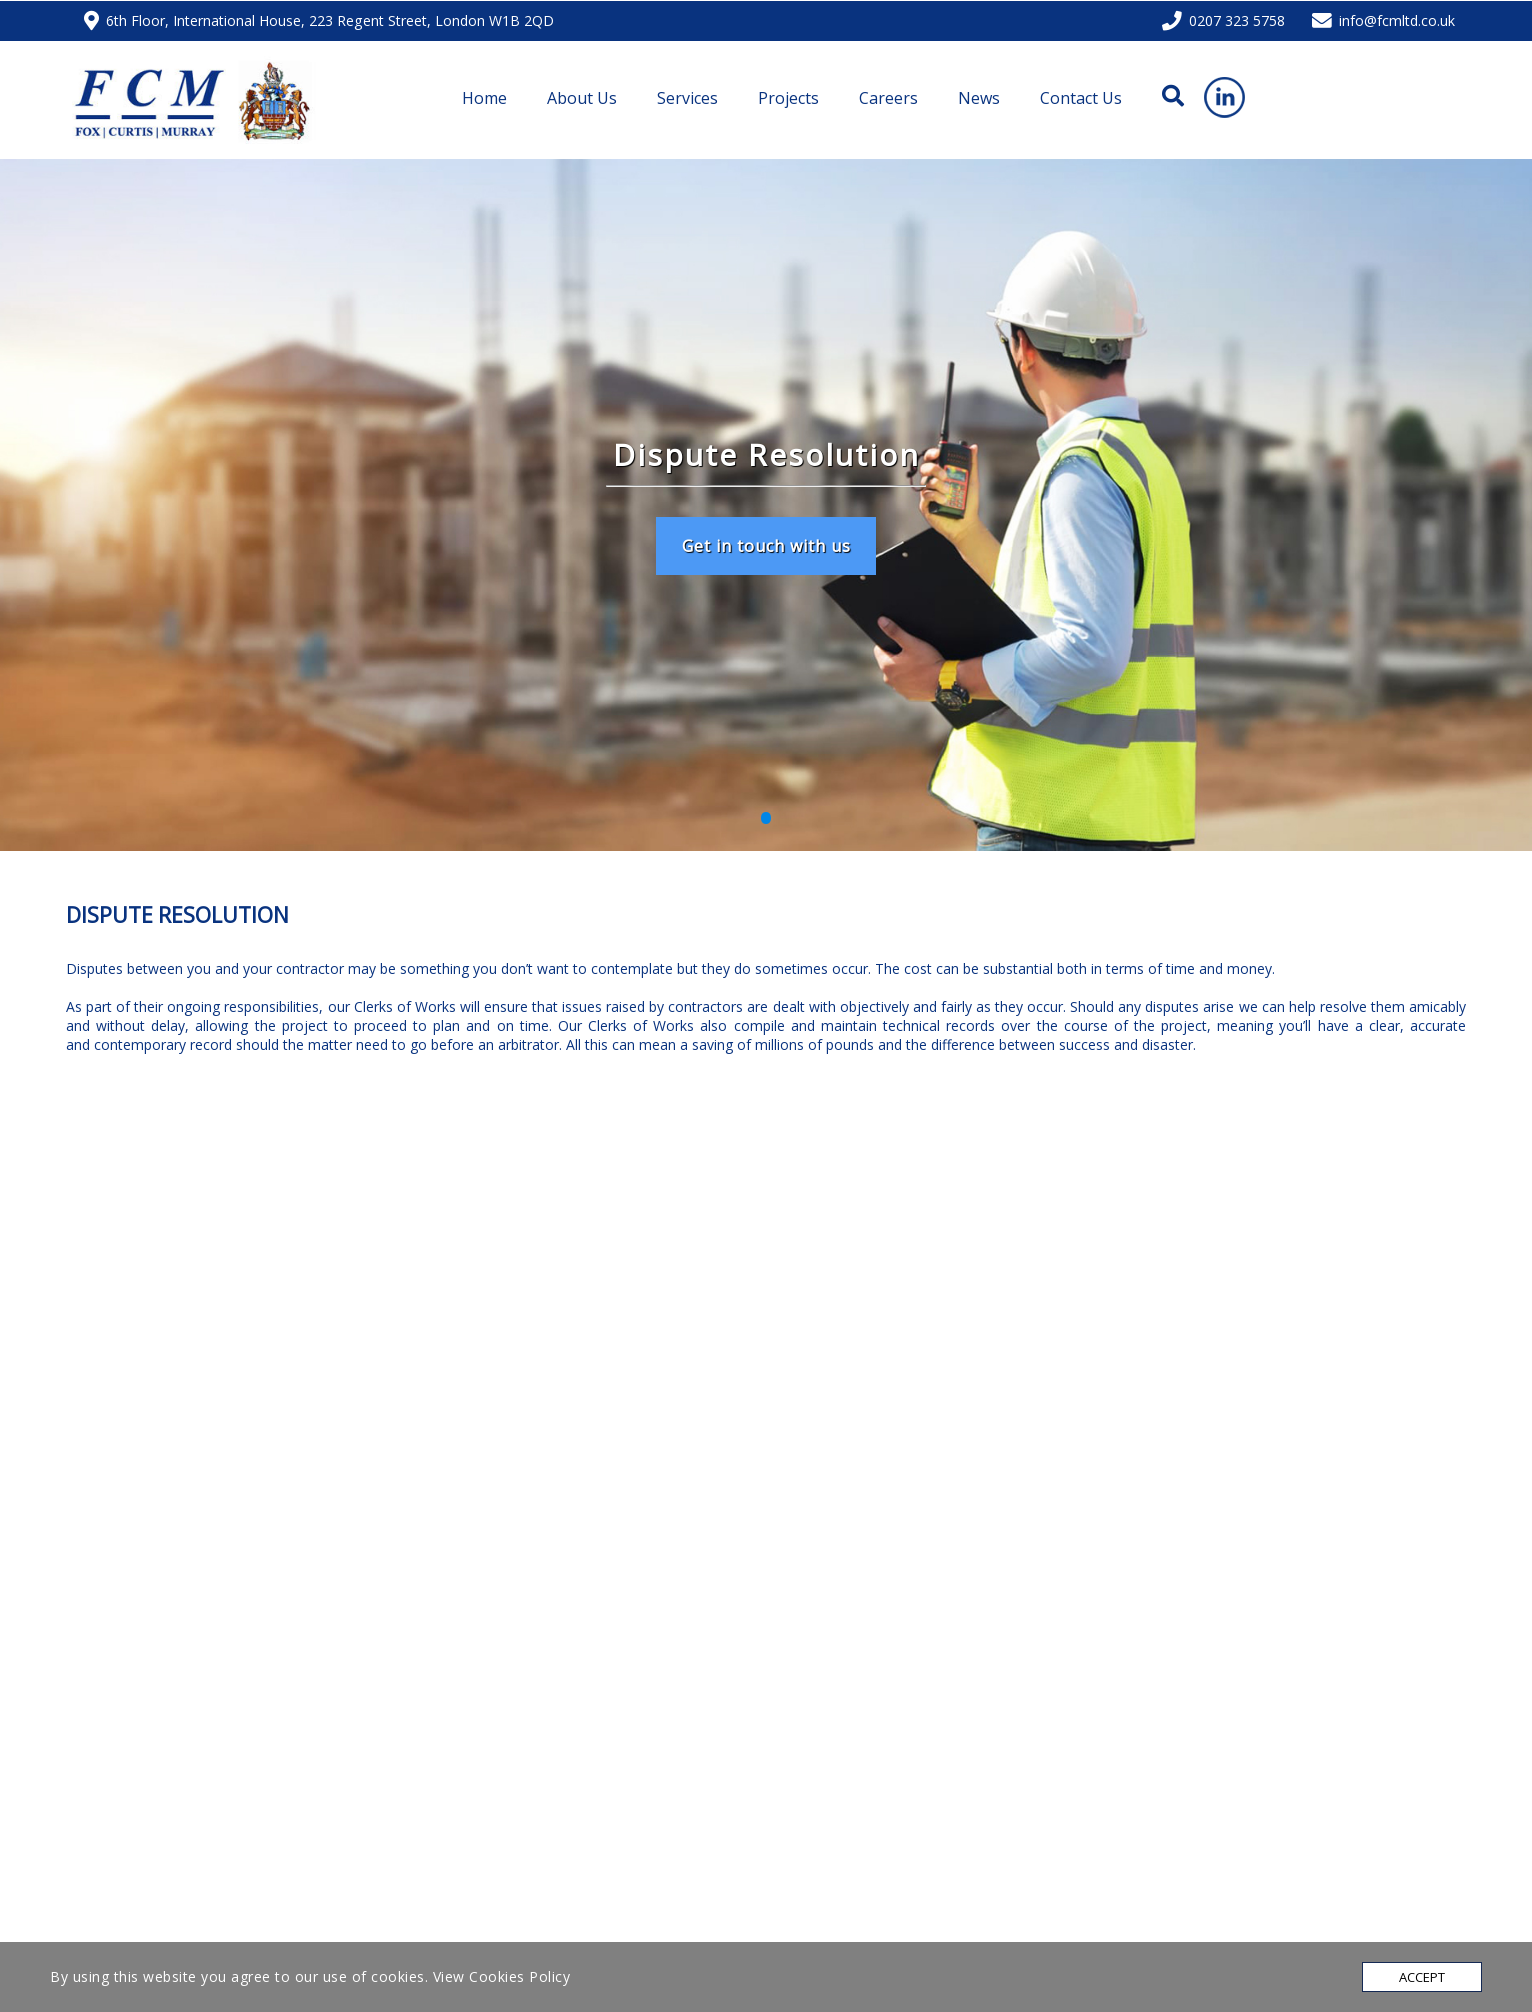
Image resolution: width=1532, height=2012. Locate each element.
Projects (788, 98)
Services (687, 98)
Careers (888, 98)
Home (484, 98)
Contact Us (1081, 98)
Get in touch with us (766, 546)
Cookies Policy (519, 1976)
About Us (582, 98)
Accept (1422, 1977)
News (979, 98)
